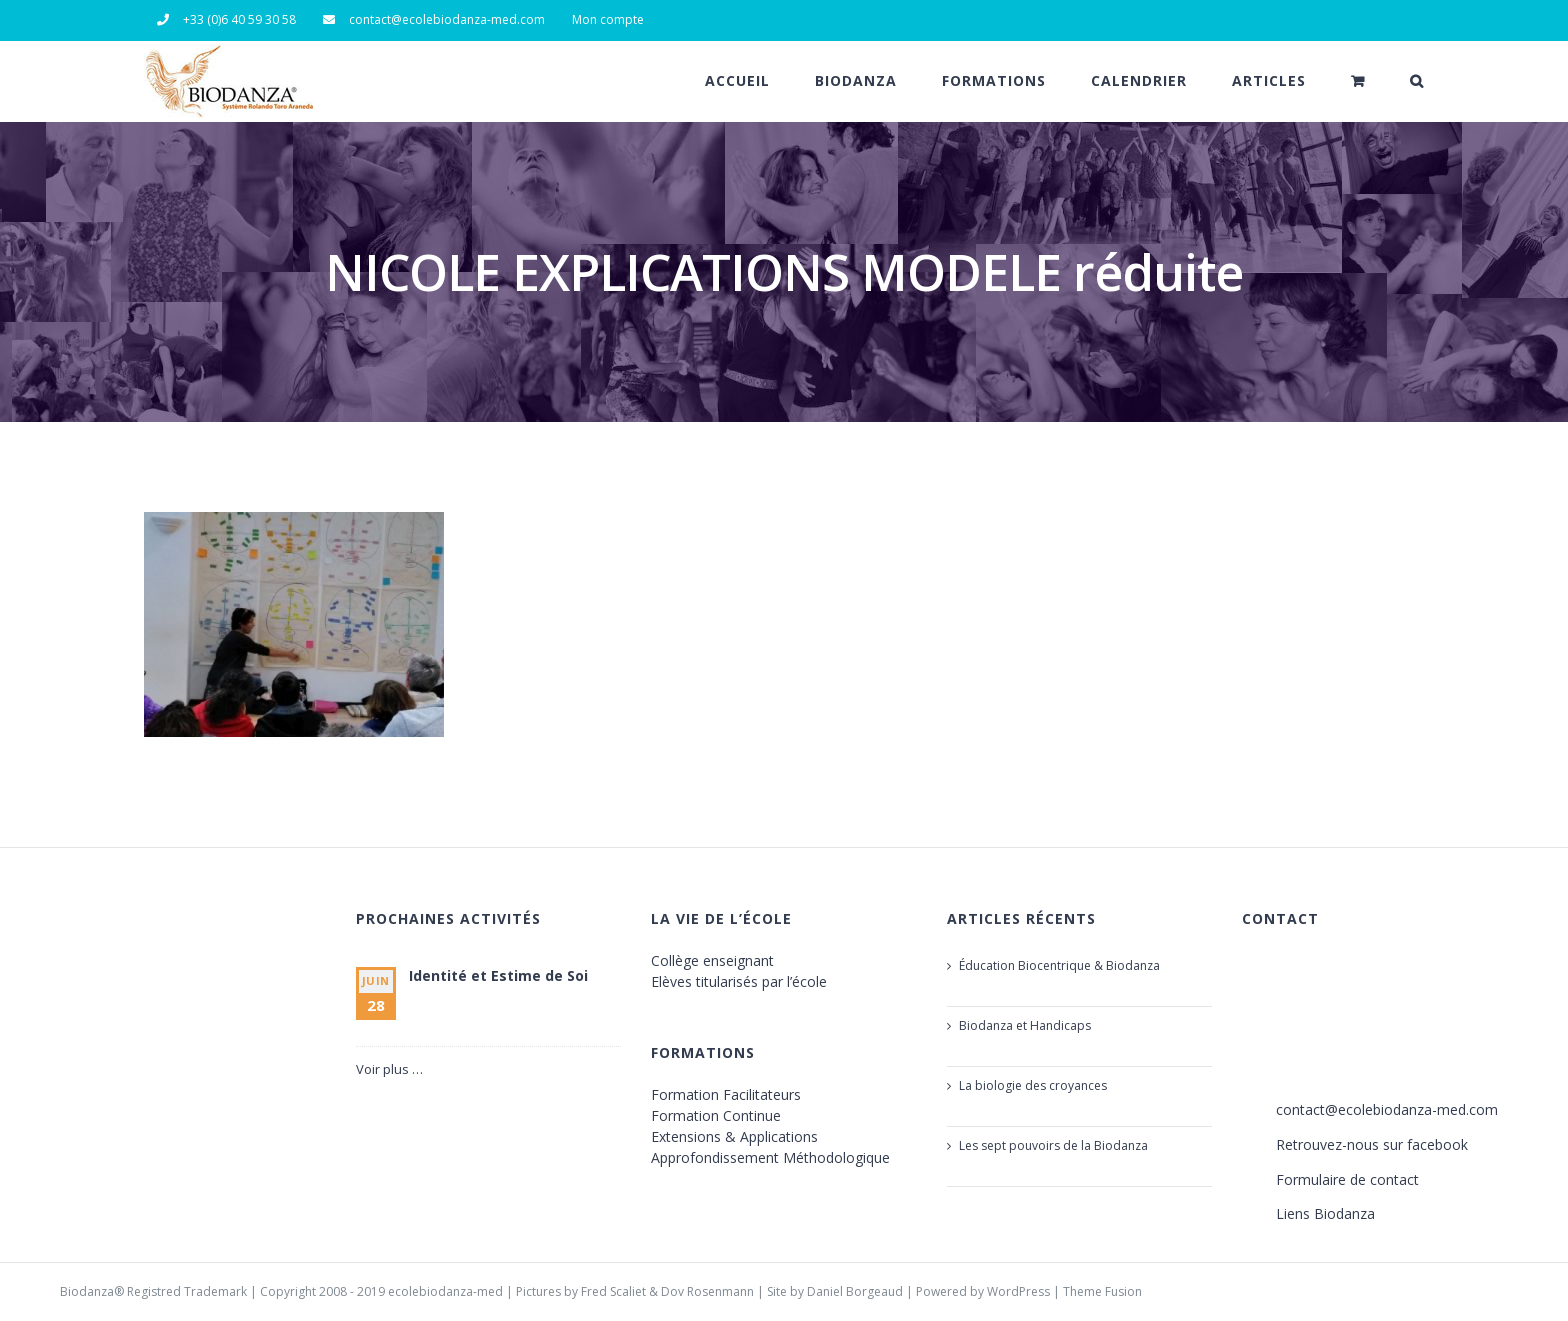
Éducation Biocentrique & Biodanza (1059, 965)
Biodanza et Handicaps (1025, 1025)
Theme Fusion (1102, 1291)
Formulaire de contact (1347, 1179)
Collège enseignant (712, 960)
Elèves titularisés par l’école (739, 981)
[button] (1417, 81)
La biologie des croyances (1033, 1085)
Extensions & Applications (734, 1136)
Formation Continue (716, 1115)
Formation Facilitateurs (726, 1094)
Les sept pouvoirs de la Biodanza (1053, 1145)
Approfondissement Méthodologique (770, 1157)
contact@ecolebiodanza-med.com (1387, 1109)
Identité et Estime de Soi (498, 975)
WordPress (1018, 1291)
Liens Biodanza (1325, 1213)
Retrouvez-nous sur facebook (1372, 1144)
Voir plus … (389, 1069)
